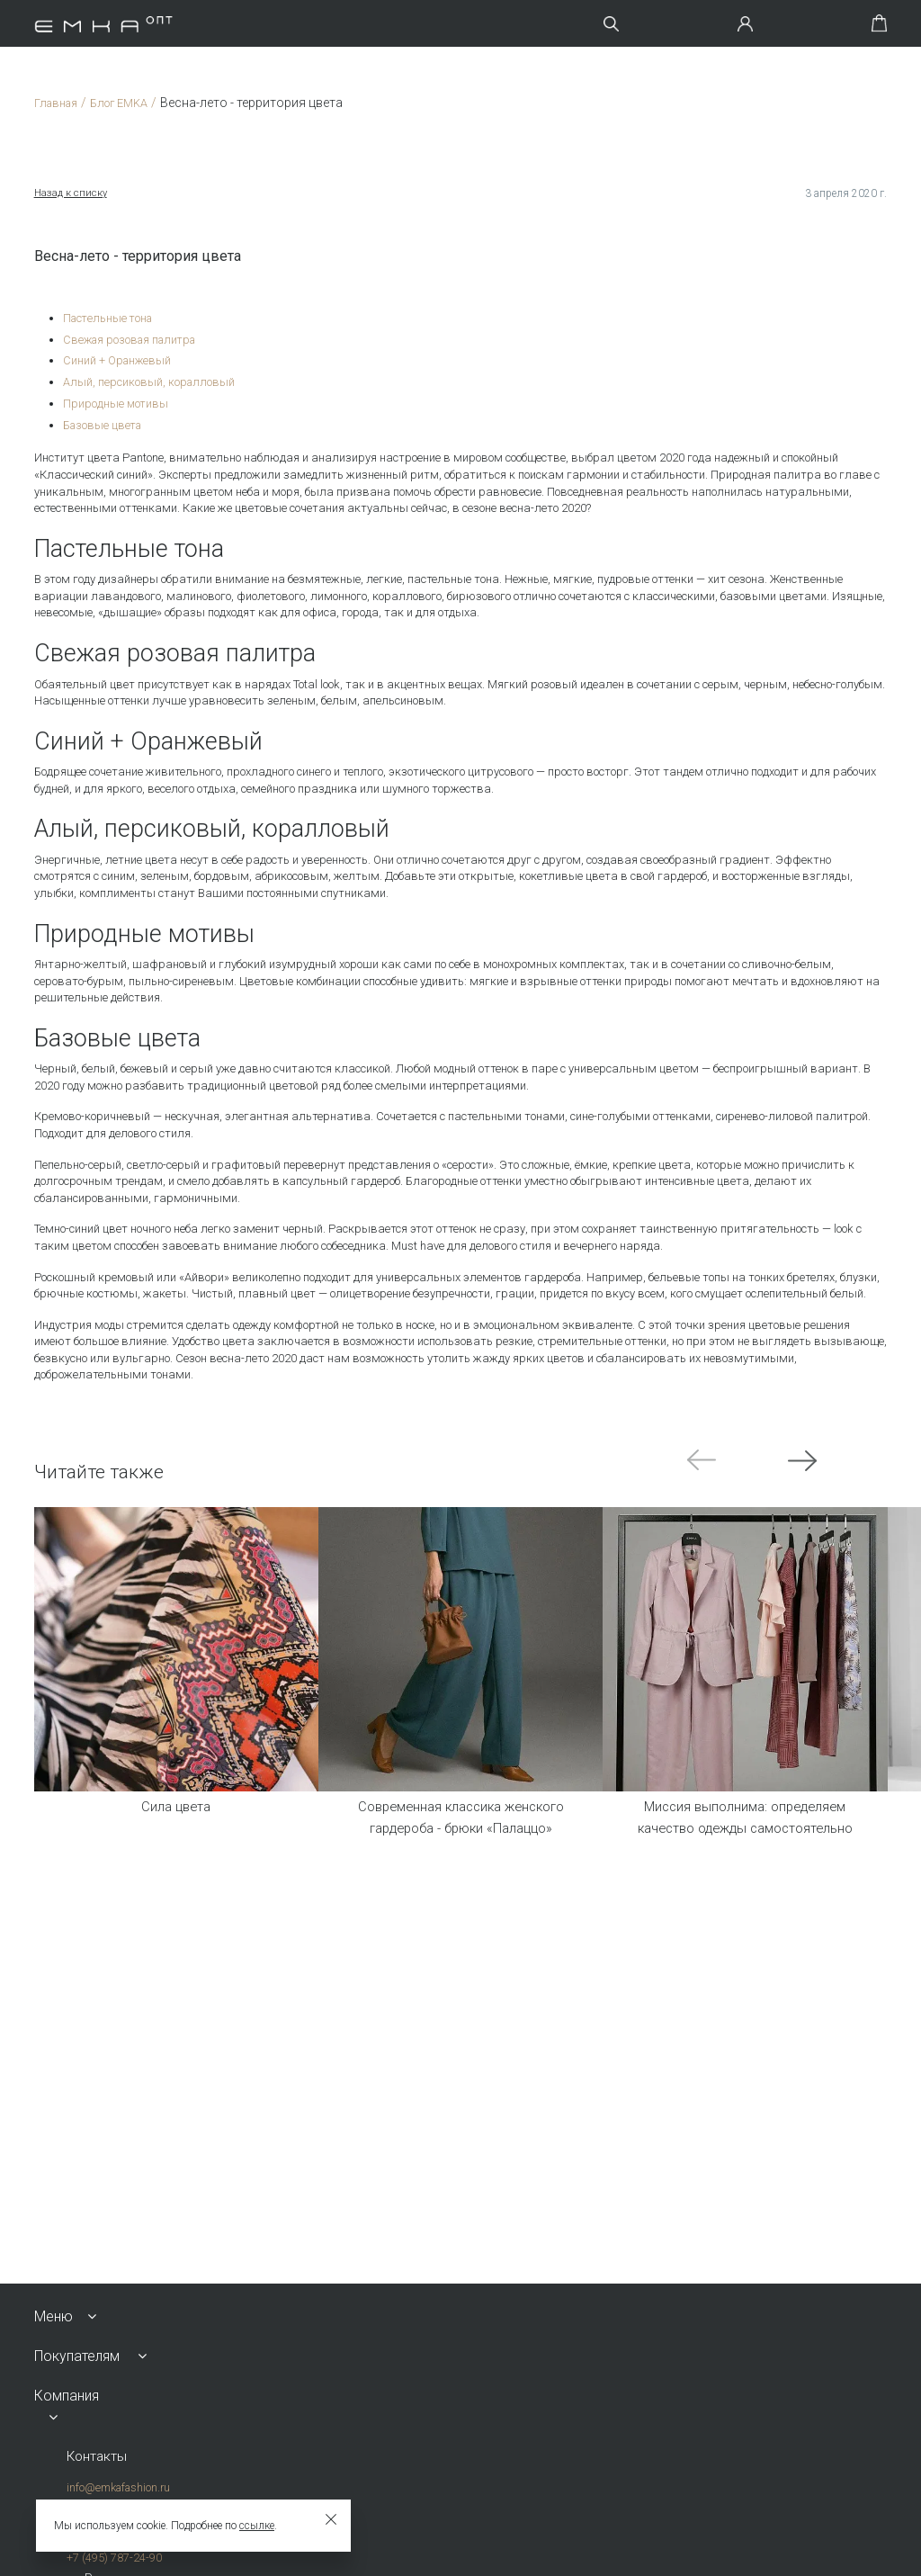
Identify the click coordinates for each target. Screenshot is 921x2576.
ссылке (256, 2525)
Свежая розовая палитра (133, 339)
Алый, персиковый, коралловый (150, 381)
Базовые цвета (104, 423)
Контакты (98, 2456)
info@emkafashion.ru (117, 2488)
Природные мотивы (116, 401)
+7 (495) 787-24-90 (113, 2558)
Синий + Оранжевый (118, 360)
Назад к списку (72, 193)
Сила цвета (176, 1807)
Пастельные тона (109, 318)
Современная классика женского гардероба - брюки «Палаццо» (460, 1820)
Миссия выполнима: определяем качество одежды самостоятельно (745, 1820)
